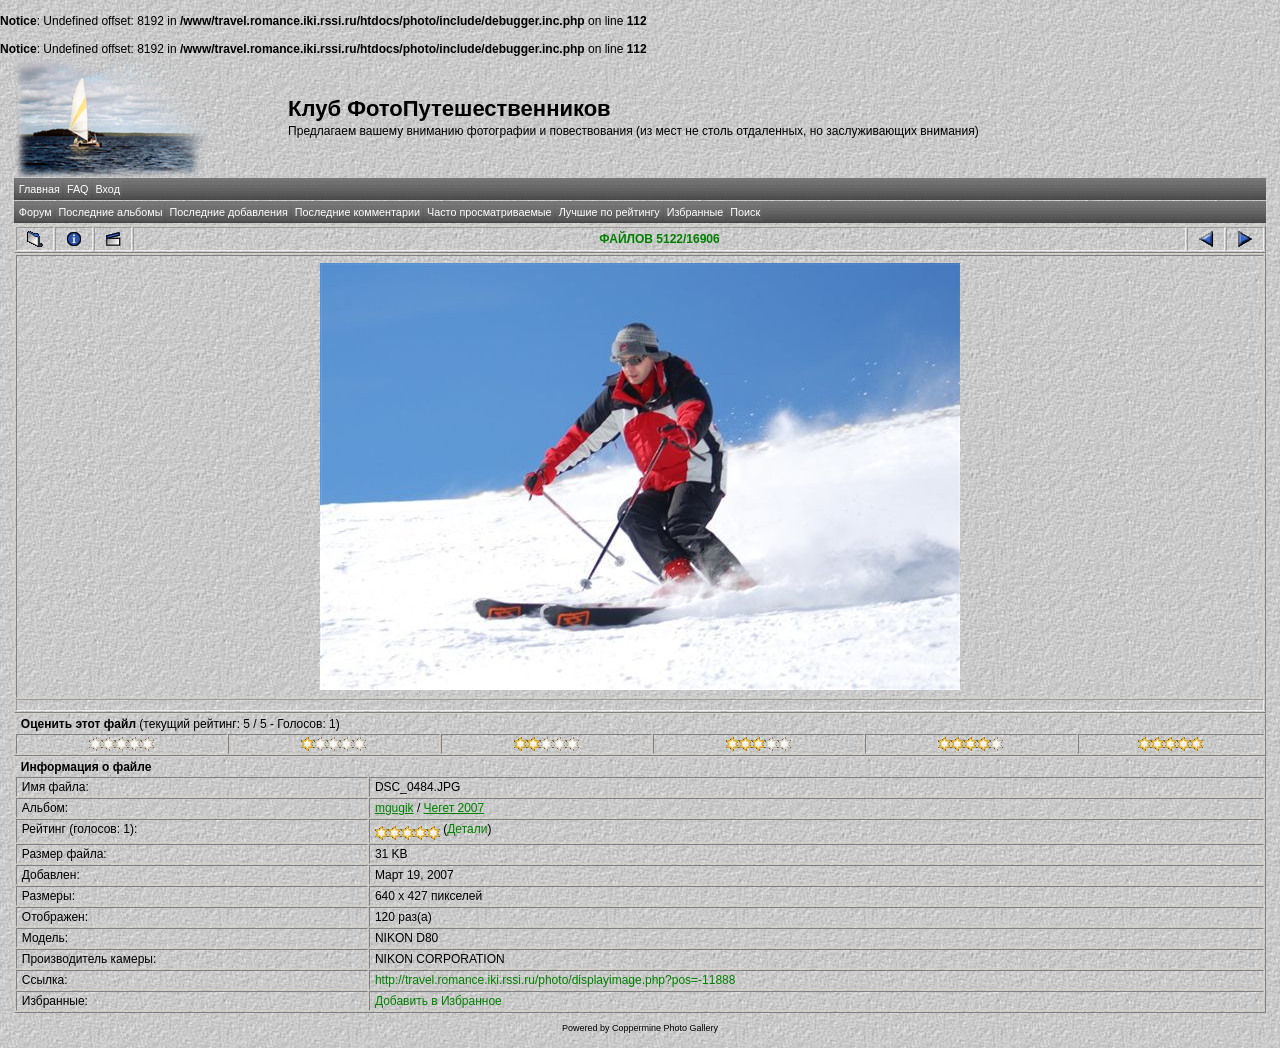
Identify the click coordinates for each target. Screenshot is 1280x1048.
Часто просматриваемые (489, 212)
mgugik (394, 808)
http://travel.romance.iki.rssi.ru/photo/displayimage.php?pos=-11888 (555, 980)
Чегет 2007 (454, 808)
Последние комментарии (357, 212)
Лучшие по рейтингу (609, 212)
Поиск (745, 212)
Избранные (695, 212)
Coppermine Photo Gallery (665, 1028)
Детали (467, 829)
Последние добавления (228, 212)
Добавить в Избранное (438, 1001)
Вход (108, 189)
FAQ (78, 189)
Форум (35, 212)
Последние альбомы (111, 212)
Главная (39, 189)
